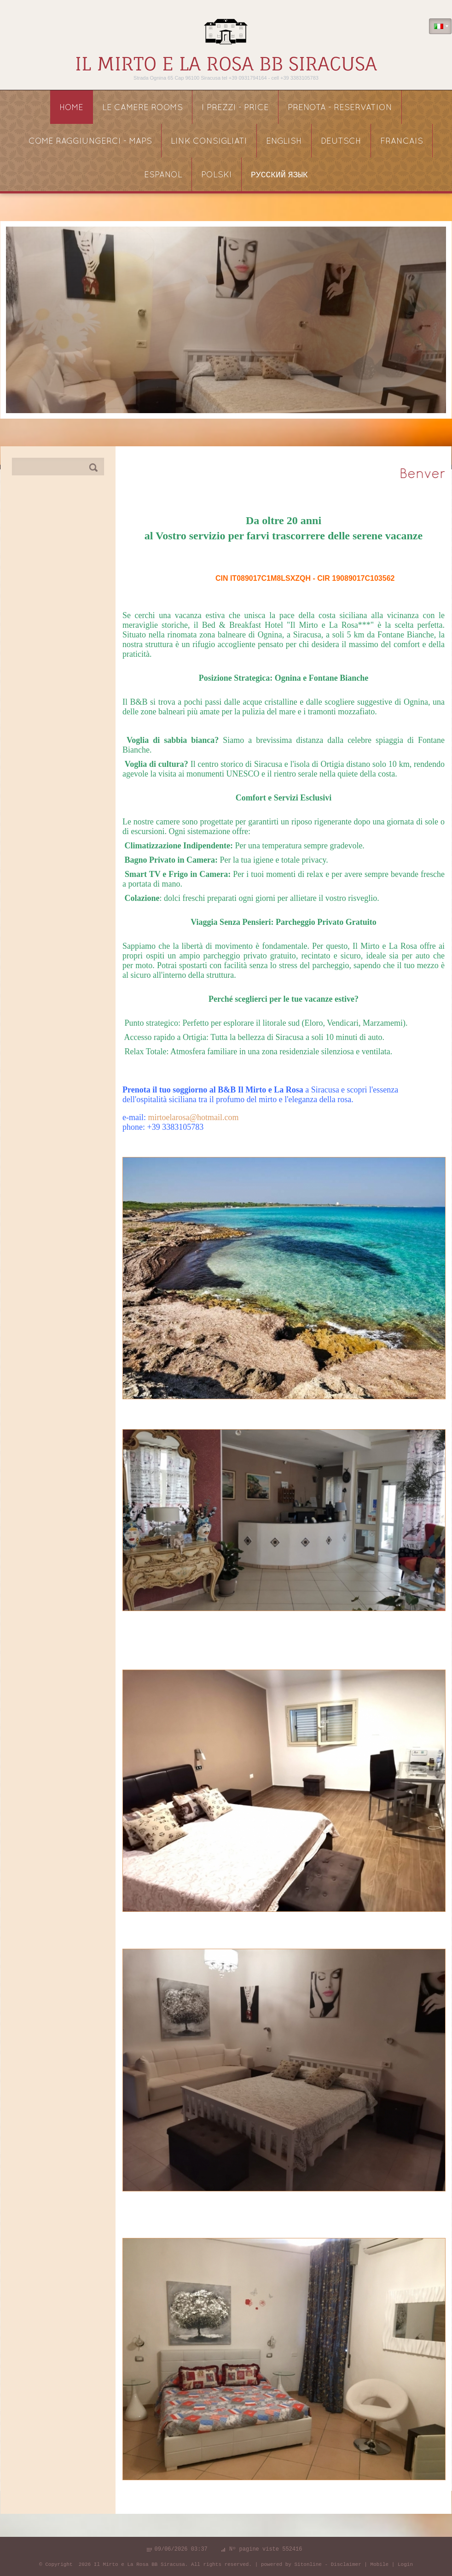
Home (71, 108)
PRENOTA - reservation (340, 108)
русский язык (279, 175)
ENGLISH (284, 142)
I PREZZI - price (235, 108)
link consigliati (209, 142)
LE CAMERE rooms (142, 108)
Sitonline (308, 2564)
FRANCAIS (401, 142)
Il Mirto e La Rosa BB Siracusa (226, 64)
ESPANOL (163, 175)
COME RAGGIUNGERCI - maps (90, 142)
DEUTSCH (341, 142)
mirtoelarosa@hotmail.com (193, 1117)
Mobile (380, 2564)
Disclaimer (346, 2564)
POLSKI (216, 175)
